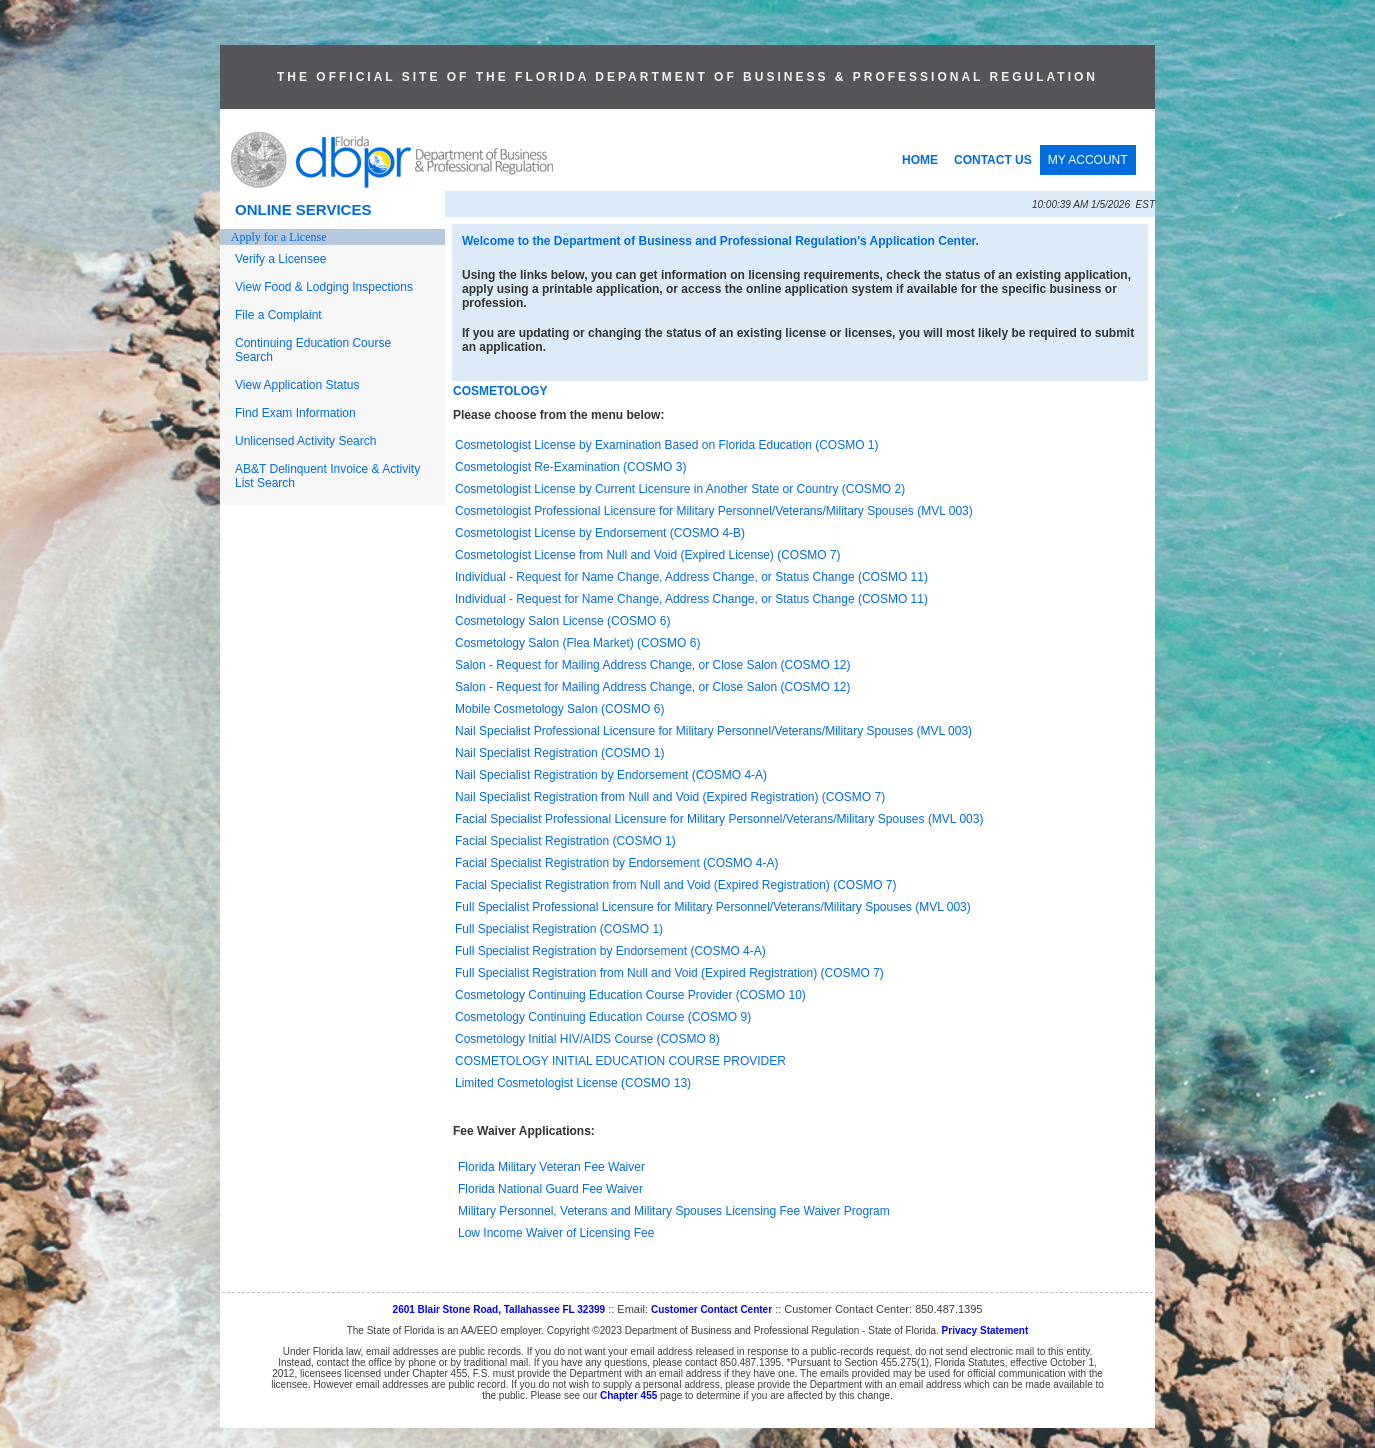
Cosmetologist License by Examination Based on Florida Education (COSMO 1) (667, 445)
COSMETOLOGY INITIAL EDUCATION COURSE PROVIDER (620, 1061)
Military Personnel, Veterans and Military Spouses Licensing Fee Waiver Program (674, 1211)
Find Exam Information (295, 413)
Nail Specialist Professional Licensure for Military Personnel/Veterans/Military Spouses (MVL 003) (713, 731)
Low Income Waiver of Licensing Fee (556, 1233)
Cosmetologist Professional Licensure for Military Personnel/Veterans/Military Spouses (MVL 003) (714, 511)
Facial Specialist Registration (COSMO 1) (565, 841)
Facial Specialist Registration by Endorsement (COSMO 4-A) (616, 863)
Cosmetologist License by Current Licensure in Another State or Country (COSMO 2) (680, 489)
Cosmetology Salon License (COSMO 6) (562, 621)
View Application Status (297, 385)
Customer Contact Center (711, 1309)
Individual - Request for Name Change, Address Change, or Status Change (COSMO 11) (691, 577)
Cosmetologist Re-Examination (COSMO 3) (570, 467)
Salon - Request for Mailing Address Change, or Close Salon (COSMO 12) (653, 665)
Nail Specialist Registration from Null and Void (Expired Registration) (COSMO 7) (670, 797)
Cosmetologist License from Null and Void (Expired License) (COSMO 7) (648, 555)
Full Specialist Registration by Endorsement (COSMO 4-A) (610, 951)
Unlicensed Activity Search (305, 441)
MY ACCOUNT (1088, 160)
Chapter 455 (628, 1395)
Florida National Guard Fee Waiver (550, 1189)
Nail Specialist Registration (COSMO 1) (559, 753)
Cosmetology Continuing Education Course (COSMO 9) (603, 1017)
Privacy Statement (985, 1330)
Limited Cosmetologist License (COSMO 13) (573, 1083)
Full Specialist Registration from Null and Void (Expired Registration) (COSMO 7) (669, 973)
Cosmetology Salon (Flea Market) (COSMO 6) (577, 643)
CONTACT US (993, 160)
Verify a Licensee (280, 259)
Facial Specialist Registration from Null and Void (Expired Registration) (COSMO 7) (676, 885)
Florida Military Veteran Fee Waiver (551, 1167)
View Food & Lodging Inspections (324, 287)
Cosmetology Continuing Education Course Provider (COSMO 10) (630, 995)
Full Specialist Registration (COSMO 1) (559, 929)
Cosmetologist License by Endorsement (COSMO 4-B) (600, 533)
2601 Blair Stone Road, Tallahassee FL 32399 (499, 1309)
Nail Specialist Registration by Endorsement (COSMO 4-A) (611, 775)
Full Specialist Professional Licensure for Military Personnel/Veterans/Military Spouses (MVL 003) (713, 907)
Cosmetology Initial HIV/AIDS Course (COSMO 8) (587, 1039)
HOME (920, 160)
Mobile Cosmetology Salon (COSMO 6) (559, 709)
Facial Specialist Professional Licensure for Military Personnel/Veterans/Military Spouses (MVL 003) (719, 819)
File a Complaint (278, 315)
